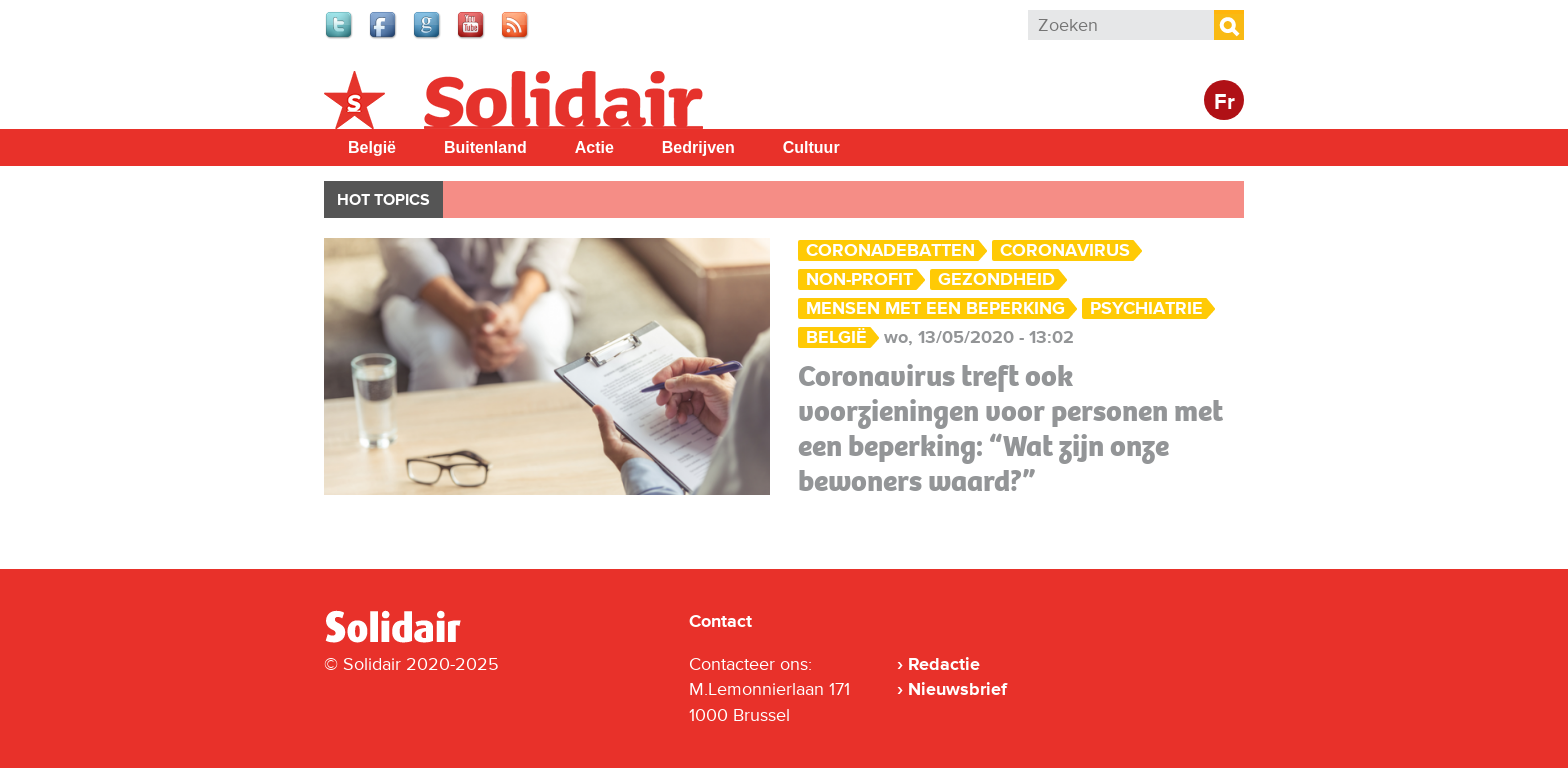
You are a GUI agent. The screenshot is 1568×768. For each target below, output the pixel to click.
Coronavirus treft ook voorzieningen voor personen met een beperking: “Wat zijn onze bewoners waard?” (1010, 428)
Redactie (944, 664)
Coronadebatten (890, 250)
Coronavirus (1065, 250)
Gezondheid (996, 279)
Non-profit (859, 279)
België (372, 147)
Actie (594, 147)
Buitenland (485, 147)
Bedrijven (698, 147)
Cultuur (811, 147)
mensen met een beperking (935, 308)
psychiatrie (1146, 308)
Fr (1224, 102)
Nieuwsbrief (957, 689)
